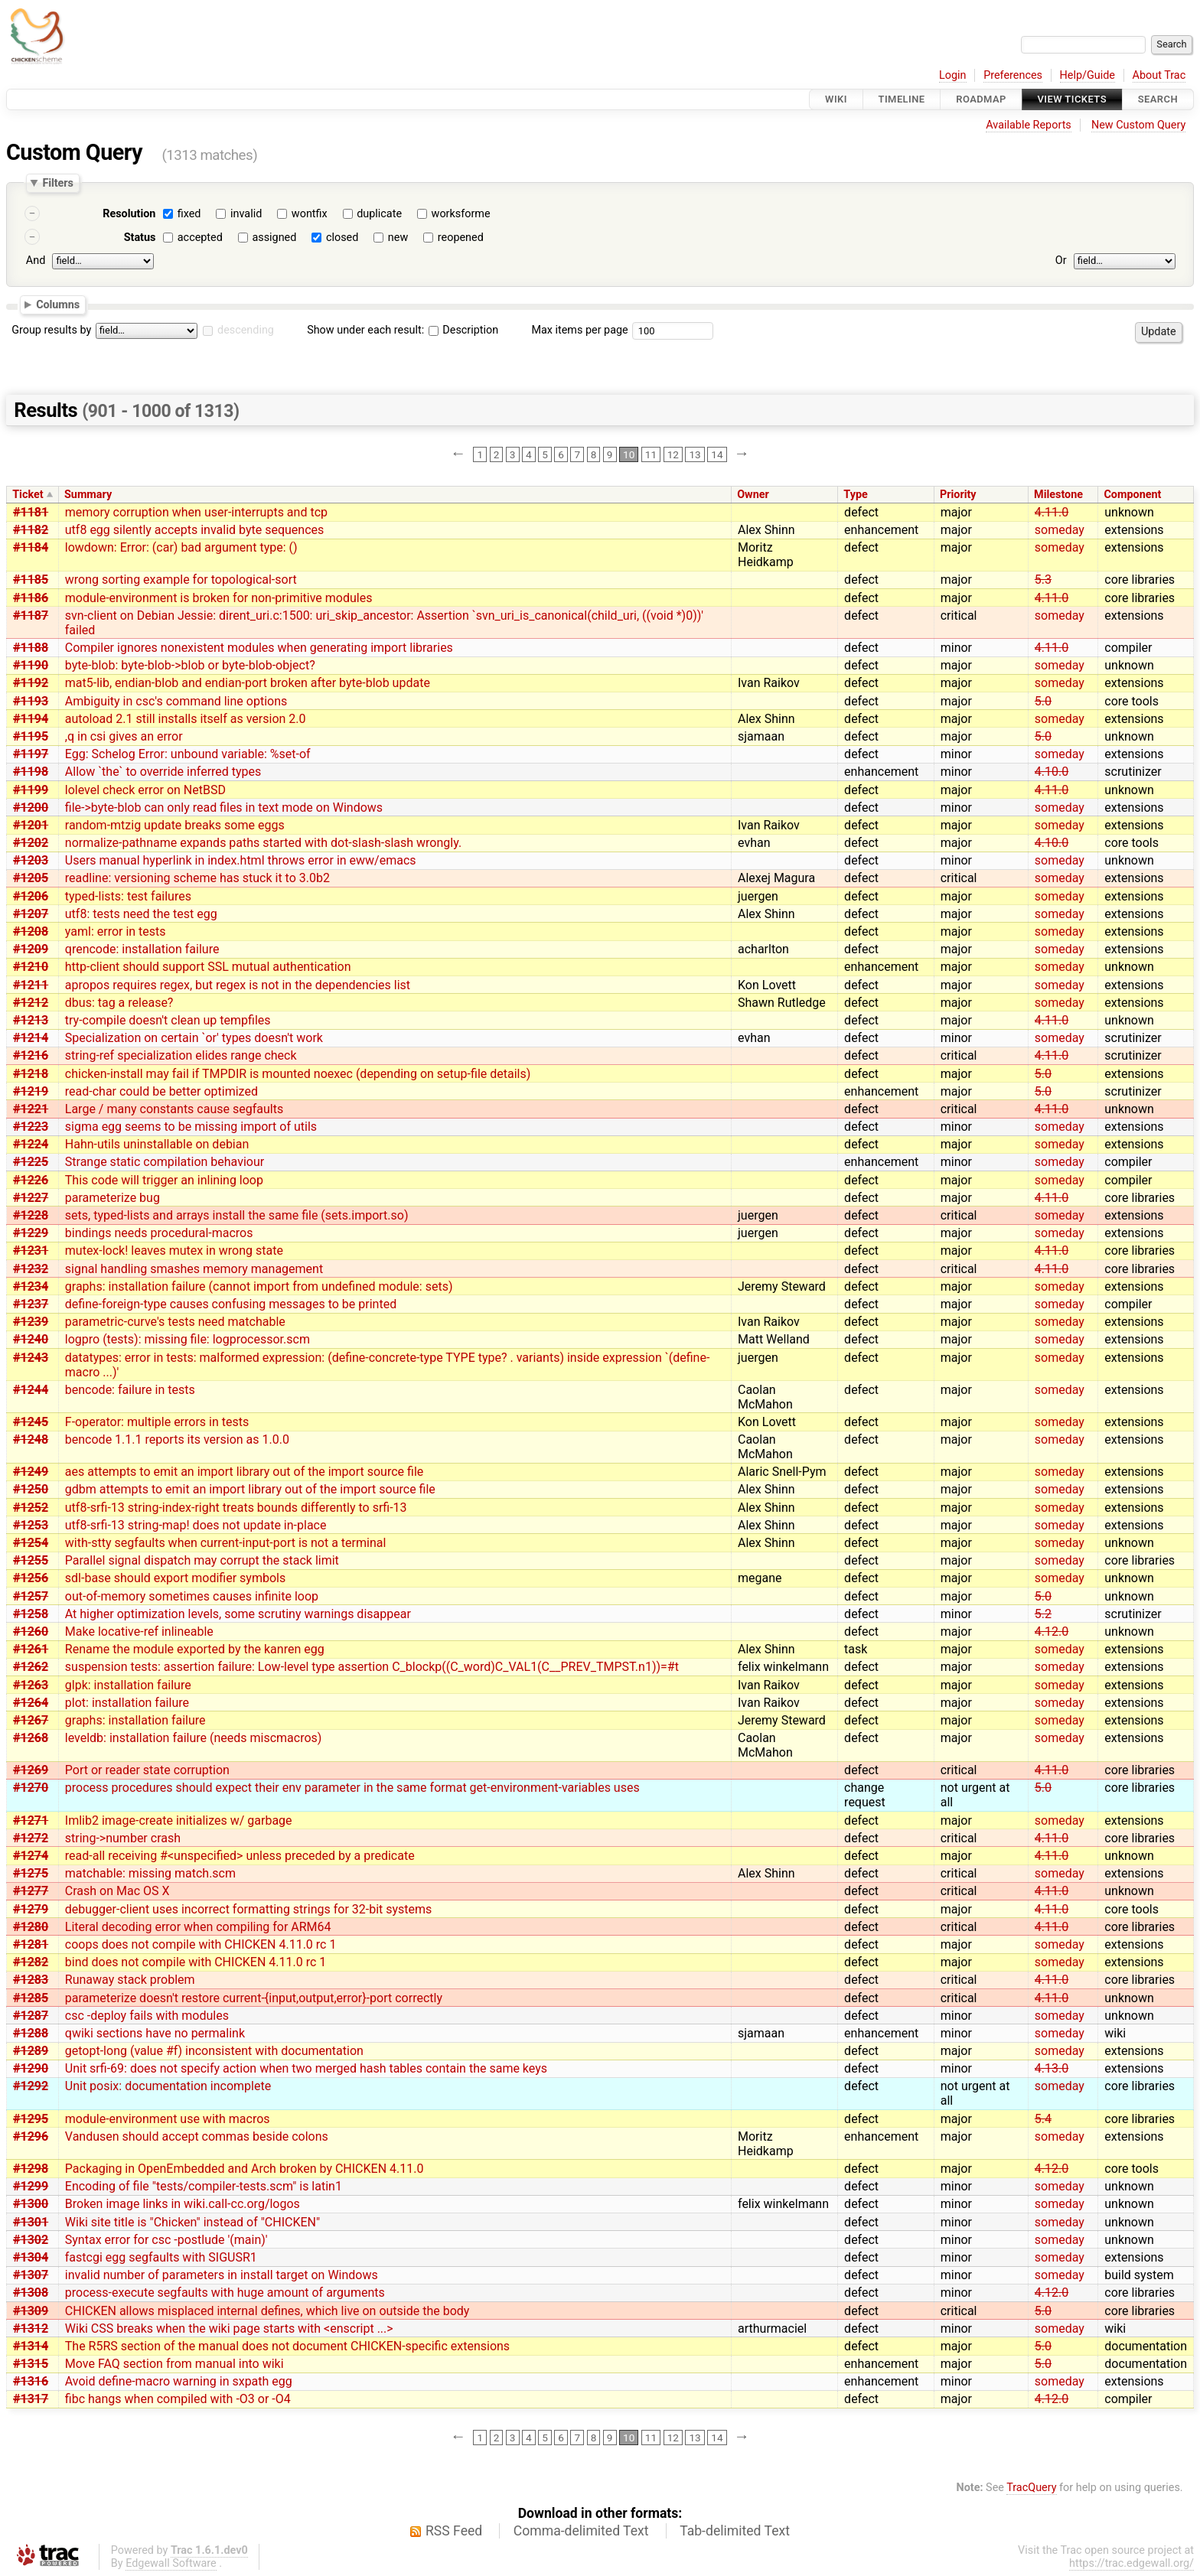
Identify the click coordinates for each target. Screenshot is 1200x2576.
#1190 (30, 665)
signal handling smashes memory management (194, 1269)
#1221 (30, 1109)
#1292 (30, 2086)
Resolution (129, 213)
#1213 (30, 1020)
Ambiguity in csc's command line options (176, 701)
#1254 (30, 1543)
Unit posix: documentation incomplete (168, 2086)
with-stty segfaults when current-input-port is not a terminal (225, 1543)
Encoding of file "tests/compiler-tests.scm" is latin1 (203, 2186)
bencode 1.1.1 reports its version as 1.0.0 (177, 1439)
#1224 (30, 1144)
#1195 (30, 736)
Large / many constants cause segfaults (174, 1109)
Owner (753, 494)
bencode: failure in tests (130, 1389)
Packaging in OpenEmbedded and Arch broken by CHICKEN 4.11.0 (244, 2168)
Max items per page (579, 330)
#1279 (30, 1909)
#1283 (30, 1979)
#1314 (30, 2346)
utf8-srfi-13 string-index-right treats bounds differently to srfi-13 (236, 1507)
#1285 (30, 1998)
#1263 (30, 1685)
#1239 (30, 1321)
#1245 (30, 1422)
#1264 (30, 1702)
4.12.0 (1051, 1631)
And (35, 260)
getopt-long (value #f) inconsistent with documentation (214, 2051)
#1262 (30, 1666)
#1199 (30, 790)
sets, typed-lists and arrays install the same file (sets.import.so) (237, 1215)
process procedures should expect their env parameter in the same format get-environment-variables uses (352, 1787)
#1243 (30, 1357)
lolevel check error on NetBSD (145, 790)
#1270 (30, 1787)
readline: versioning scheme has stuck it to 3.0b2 (197, 878)
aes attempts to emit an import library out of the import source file (244, 1471)
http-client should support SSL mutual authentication (208, 966)
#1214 (30, 1038)
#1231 (30, 1250)
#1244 (30, 1389)
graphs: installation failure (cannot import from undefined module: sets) (259, 1286)
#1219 (30, 1091)
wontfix (310, 213)
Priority (958, 494)
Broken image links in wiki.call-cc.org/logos (182, 2204)
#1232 (30, 1269)
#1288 (30, 2033)
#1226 (30, 1180)
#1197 (30, 754)
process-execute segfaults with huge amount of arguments (225, 2292)
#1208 (30, 931)
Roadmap (981, 99)
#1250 (30, 1489)
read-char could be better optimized (161, 1091)
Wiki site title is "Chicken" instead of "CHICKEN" (192, 2222)
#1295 (30, 2119)
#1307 (30, 2275)
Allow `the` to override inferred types (163, 771)
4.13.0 (1051, 2068)
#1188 (30, 647)
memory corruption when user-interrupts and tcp (196, 512)
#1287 (30, 2015)
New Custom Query (1138, 125)
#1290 (30, 2068)
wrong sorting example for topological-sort (181, 579)
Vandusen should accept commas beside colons (196, 2136)
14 (716, 454)
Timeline (902, 99)
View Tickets (1072, 99)
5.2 (1043, 1614)
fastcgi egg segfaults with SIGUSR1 (161, 2257)
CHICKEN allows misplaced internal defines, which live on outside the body (267, 2311)
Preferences (1012, 75)
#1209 (30, 949)
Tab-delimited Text (735, 2531)
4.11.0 (1051, 512)
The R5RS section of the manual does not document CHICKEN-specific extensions (287, 2346)
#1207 (30, 914)
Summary (88, 494)
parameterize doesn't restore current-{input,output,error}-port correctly (253, 1998)
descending (245, 330)
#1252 (30, 1507)
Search (1158, 99)
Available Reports (1028, 125)
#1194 (30, 719)
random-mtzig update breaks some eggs (175, 825)
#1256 (30, 1578)
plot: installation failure (127, 1702)
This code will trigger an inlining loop (164, 1180)
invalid (246, 213)
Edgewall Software (171, 2563)
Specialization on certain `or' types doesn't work (194, 1038)
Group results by (51, 330)
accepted (200, 237)
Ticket (27, 494)
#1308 (30, 2292)
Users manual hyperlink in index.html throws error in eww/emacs (240, 860)
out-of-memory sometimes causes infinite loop (191, 1596)
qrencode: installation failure (142, 949)
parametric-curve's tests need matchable (175, 1321)
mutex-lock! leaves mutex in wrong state (174, 1250)
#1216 (30, 1055)
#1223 (30, 1126)
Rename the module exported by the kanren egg (194, 1649)
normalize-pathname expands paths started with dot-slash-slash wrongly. (263, 842)
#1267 (30, 1720)
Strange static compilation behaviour (164, 1161)
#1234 (30, 1286)
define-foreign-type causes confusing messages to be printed (230, 1304)
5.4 (1043, 2119)
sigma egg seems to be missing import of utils (191, 1126)
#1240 (30, 1339)
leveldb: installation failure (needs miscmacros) (193, 1738)
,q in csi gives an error (124, 736)
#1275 (30, 1873)
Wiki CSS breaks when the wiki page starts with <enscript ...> (229, 2328)
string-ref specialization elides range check (181, 1055)
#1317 (30, 2399)
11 (651, 454)
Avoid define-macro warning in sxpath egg (178, 2381)
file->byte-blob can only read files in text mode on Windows (224, 807)
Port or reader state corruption (147, 1770)
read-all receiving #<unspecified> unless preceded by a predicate (240, 1855)
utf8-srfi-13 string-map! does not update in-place (196, 1525)
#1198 (30, 771)
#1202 (30, 842)
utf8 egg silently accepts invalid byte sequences (194, 530)
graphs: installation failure (135, 1720)
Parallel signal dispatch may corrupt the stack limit (202, 1560)
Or (1061, 260)
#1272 (30, 1838)
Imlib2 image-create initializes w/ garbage (178, 1820)
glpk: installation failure (128, 1685)
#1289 (30, 2051)
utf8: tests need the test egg (141, 914)
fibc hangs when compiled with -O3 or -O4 (178, 2399)
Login (953, 75)
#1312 (30, 2328)
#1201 (30, 825)
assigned (274, 237)
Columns (58, 304)
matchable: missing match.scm (150, 1873)
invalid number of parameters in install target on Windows (221, 2275)
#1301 (30, 2222)
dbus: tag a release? (119, 1002)
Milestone (1058, 494)
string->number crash (123, 1838)
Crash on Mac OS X (117, 1891)
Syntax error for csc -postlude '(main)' (166, 2239)
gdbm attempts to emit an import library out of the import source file (250, 1489)
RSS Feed (454, 2531)
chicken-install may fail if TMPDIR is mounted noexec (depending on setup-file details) (297, 1074)
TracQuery (1031, 2487)
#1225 (30, 1161)
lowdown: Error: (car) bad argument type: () (181, 547)
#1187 (30, 615)
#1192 (30, 683)
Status (140, 237)
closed (342, 237)
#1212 (30, 1002)
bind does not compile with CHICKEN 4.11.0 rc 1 (196, 1962)
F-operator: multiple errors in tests (157, 1422)
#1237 (30, 1304)
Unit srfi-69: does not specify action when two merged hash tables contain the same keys (306, 2068)
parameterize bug (112, 1197)
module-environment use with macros (167, 2119)
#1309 (30, 2311)
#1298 (30, 2168)
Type (855, 494)
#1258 (30, 1614)
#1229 (30, 1233)
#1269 (30, 1770)
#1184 (30, 547)
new (398, 237)
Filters (57, 183)
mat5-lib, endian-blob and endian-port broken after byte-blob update (247, 683)
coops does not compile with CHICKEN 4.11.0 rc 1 (201, 1944)
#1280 (30, 1927)
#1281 (30, 1944)
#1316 (30, 2381)
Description (463, 330)
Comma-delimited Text (581, 2531)
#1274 (30, 1855)
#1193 (30, 701)
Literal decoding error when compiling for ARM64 (198, 1927)
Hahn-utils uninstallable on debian (157, 1144)
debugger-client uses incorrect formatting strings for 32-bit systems (248, 1909)
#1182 (30, 530)
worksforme (461, 213)
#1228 (30, 1215)
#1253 (30, 1525)
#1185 (30, 579)
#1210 (30, 966)
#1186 (30, 598)
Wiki (836, 99)
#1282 (30, 1962)
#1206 (30, 896)
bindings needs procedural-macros (159, 1233)
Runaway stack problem (130, 1979)
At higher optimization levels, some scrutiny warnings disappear (238, 1614)
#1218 (30, 1074)
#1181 (30, 512)
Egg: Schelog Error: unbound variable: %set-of (188, 754)
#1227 (30, 1197)
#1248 (30, 1439)
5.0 (1043, 701)
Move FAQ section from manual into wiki (174, 2363)
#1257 (30, 1596)
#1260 (30, 1631)
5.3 (1043, 579)
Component (1132, 494)
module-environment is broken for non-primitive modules (219, 598)
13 (694, 454)
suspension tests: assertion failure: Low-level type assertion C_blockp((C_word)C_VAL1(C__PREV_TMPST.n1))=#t (372, 1666)
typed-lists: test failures (128, 896)
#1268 (30, 1738)
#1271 (30, 1820)
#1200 (30, 807)
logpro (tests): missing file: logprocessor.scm (187, 1339)
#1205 (30, 878)
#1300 (30, 2204)
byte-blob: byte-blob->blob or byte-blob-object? (190, 665)
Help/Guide (1087, 75)
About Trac (1159, 75)
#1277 (30, 1891)
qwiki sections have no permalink (155, 2033)
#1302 (30, 2239)
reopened (461, 237)
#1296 (30, 2136)
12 (673, 454)
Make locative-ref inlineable (139, 1631)
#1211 (30, 985)
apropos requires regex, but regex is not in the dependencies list (237, 985)
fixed (189, 213)
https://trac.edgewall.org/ (1131, 2563)
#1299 (30, 2186)
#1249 (30, 1471)
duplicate (379, 213)
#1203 (30, 860)
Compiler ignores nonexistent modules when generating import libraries (259, 647)
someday (1059, 530)
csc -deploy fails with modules (147, 2015)
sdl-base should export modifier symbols (175, 1578)
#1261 (30, 1649)
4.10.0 (1051, 771)
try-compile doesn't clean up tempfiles (168, 1020)
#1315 (30, 2363)
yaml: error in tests (115, 931)
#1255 (30, 1560)
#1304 (30, 2257)
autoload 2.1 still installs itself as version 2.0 (185, 719)
